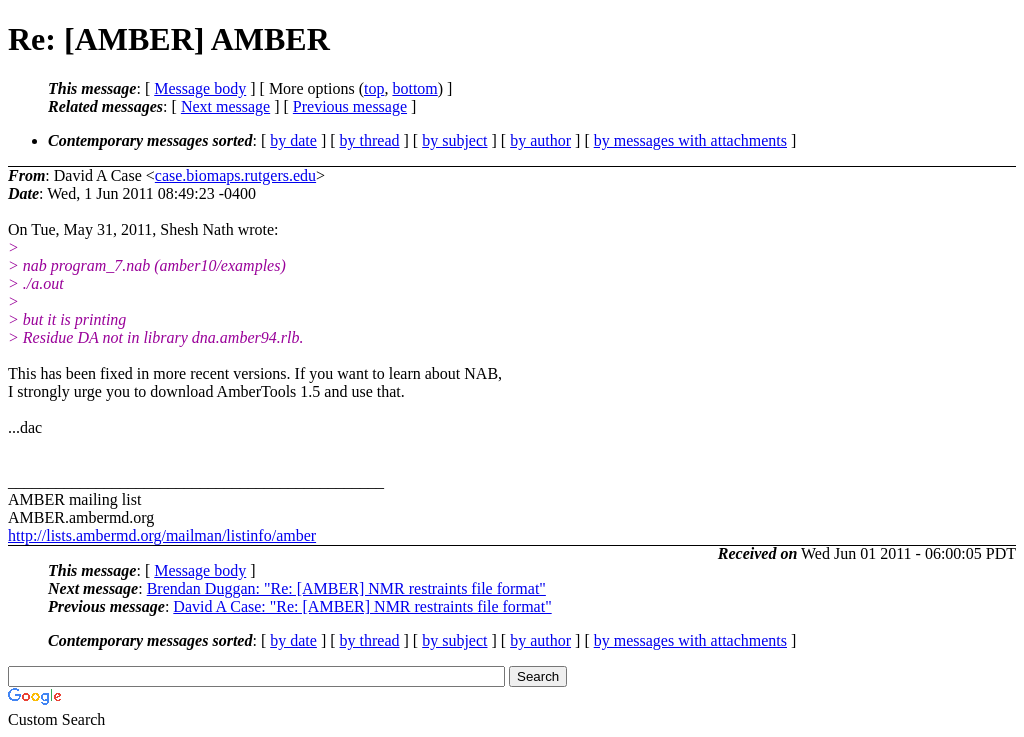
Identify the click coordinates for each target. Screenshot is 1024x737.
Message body (200, 88)
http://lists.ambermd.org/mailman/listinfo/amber (162, 535)
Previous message (350, 106)
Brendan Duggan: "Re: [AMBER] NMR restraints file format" (346, 588)
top (374, 88)
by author (540, 140)
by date (293, 140)
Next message (225, 106)
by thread (370, 140)
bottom (414, 88)
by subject (454, 140)
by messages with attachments (690, 140)
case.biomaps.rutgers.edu (235, 175)
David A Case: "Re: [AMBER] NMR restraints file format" (362, 606)
